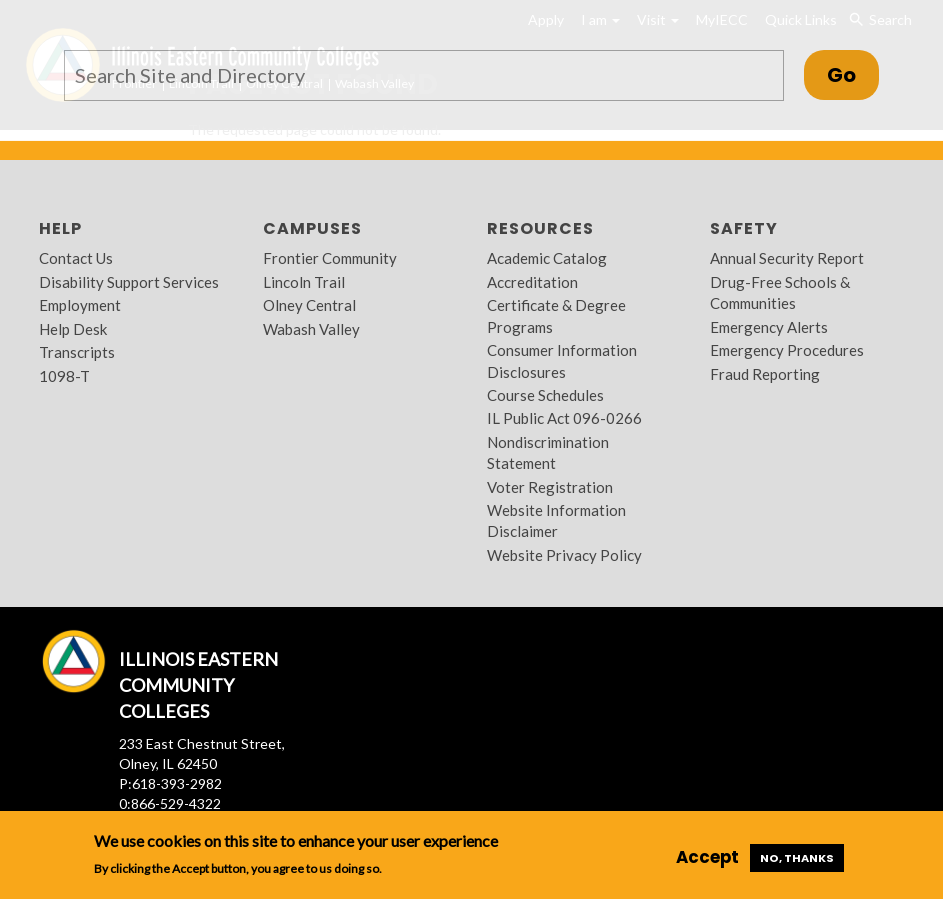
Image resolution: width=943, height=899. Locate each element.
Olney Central (309, 305)
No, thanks (797, 858)
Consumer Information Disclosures (562, 360)
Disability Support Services (129, 282)
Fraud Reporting (765, 374)
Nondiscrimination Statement (548, 452)
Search (879, 20)
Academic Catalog (547, 258)
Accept (707, 857)
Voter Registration (550, 487)
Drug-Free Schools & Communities (780, 292)
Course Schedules (545, 395)
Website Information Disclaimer (556, 520)
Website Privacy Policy (564, 555)
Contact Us (76, 258)
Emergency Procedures (787, 350)
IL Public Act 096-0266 (564, 418)
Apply (546, 19)
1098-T (64, 376)
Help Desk (73, 329)
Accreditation (532, 282)
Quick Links (801, 19)
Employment (80, 305)
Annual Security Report (787, 258)
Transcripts (77, 352)
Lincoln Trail (304, 282)
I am (600, 19)
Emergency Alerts (769, 327)
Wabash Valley (311, 329)
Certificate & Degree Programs (556, 315)
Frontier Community (330, 258)
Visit (658, 19)
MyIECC (722, 19)
